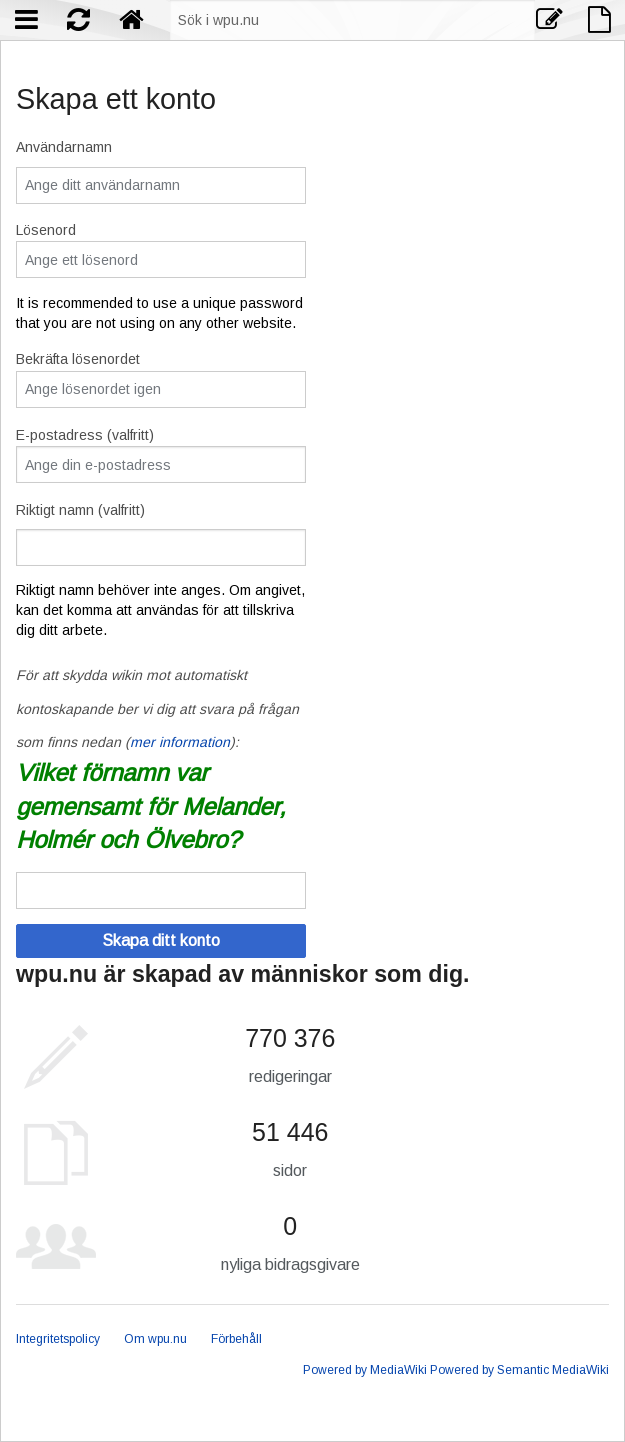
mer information (180, 742)
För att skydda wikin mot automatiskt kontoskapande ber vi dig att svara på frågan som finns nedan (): (157, 708)
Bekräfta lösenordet (78, 359)
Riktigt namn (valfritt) (80, 510)
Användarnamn (64, 147)
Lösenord (46, 230)
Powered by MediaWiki (365, 1370)
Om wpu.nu (155, 1339)
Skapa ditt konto (161, 940)
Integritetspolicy (58, 1339)
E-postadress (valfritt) (85, 435)
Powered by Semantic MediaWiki (519, 1370)
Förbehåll (236, 1339)
